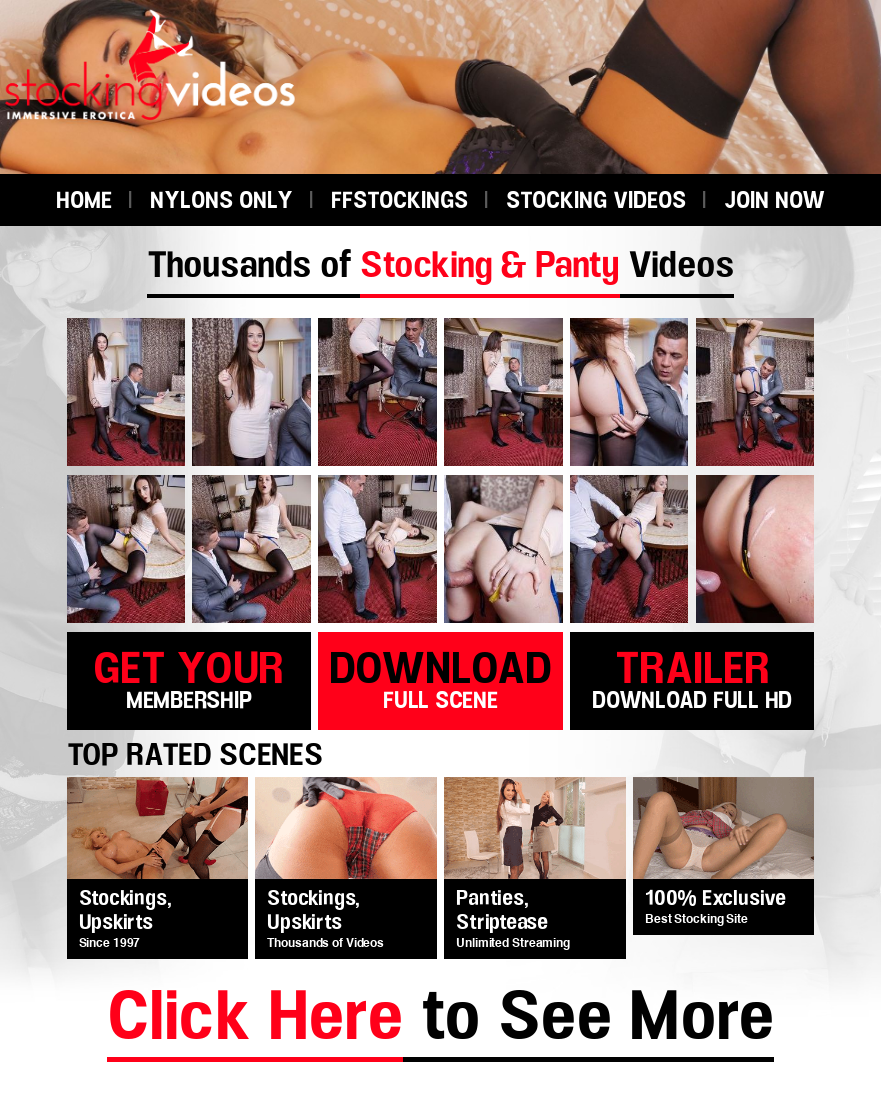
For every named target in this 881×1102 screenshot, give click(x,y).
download (440, 677)
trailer (692, 677)
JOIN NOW (774, 201)
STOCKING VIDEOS (596, 201)
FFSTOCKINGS (399, 201)
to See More (440, 1021)
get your (189, 677)
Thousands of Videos (440, 266)
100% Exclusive (715, 899)
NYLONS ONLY (221, 201)
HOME (84, 201)
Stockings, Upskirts (125, 911)
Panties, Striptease (502, 911)
